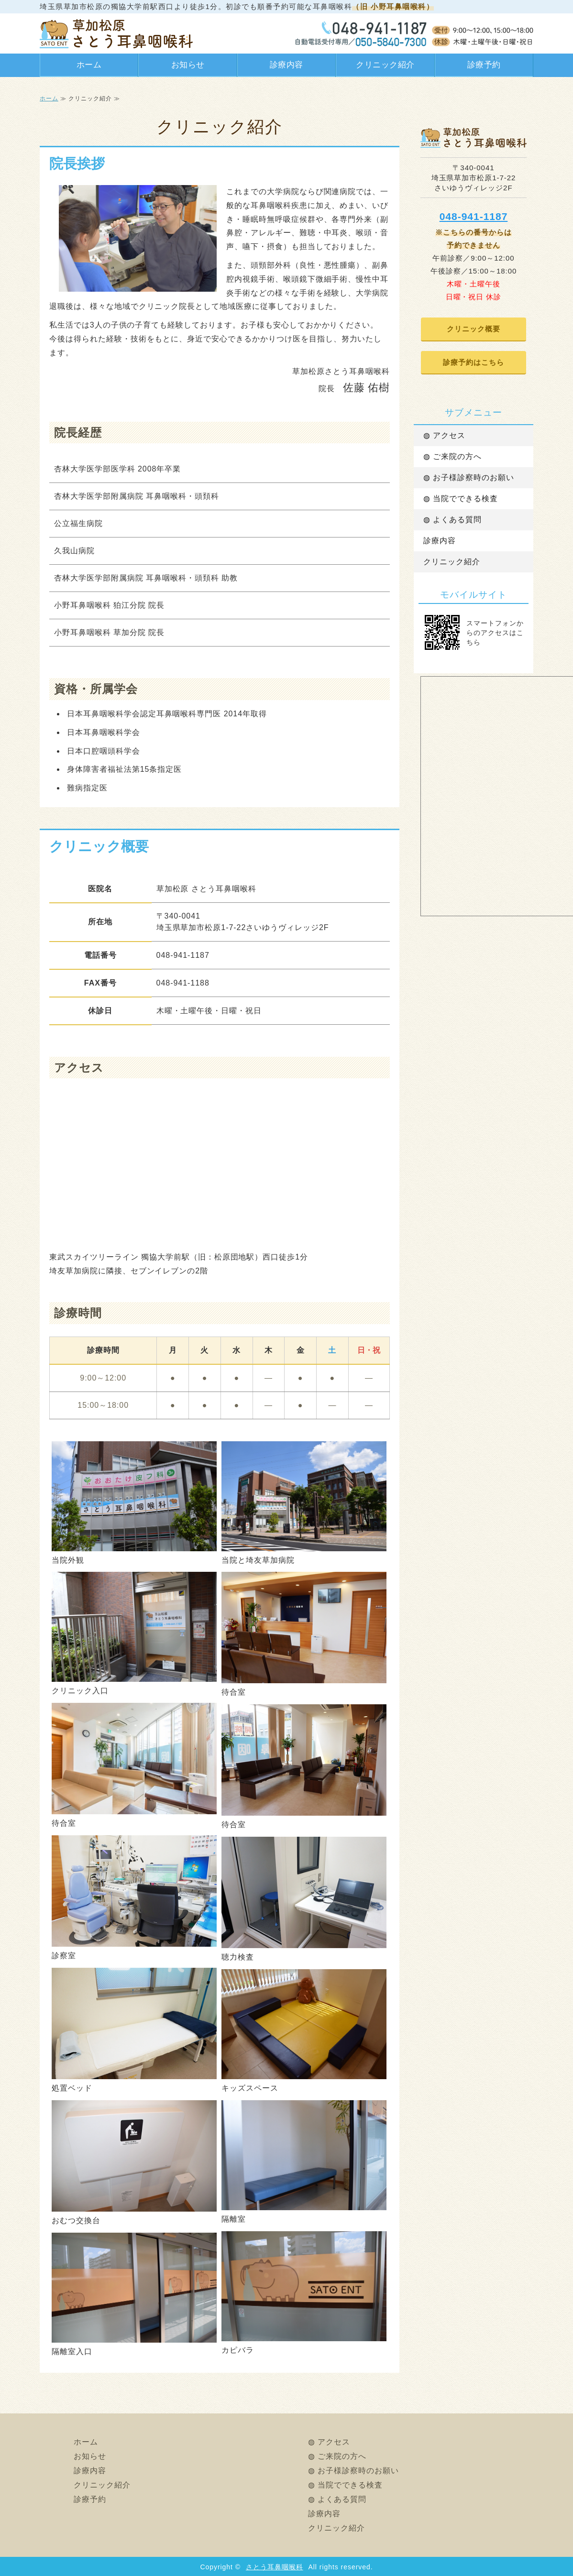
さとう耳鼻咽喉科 (274, 2567)
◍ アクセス (444, 435)
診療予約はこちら (473, 362)
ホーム (89, 64)
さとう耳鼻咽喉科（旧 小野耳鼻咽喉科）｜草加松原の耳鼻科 (116, 33)
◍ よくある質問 (452, 519)
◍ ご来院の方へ (452, 456)
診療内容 (286, 64)
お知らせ (188, 64)
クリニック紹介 (385, 64)
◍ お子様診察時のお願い (468, 477)
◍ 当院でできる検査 (460, 498)
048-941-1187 (474, 216)
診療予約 (484, 64)
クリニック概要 (473, 329)
